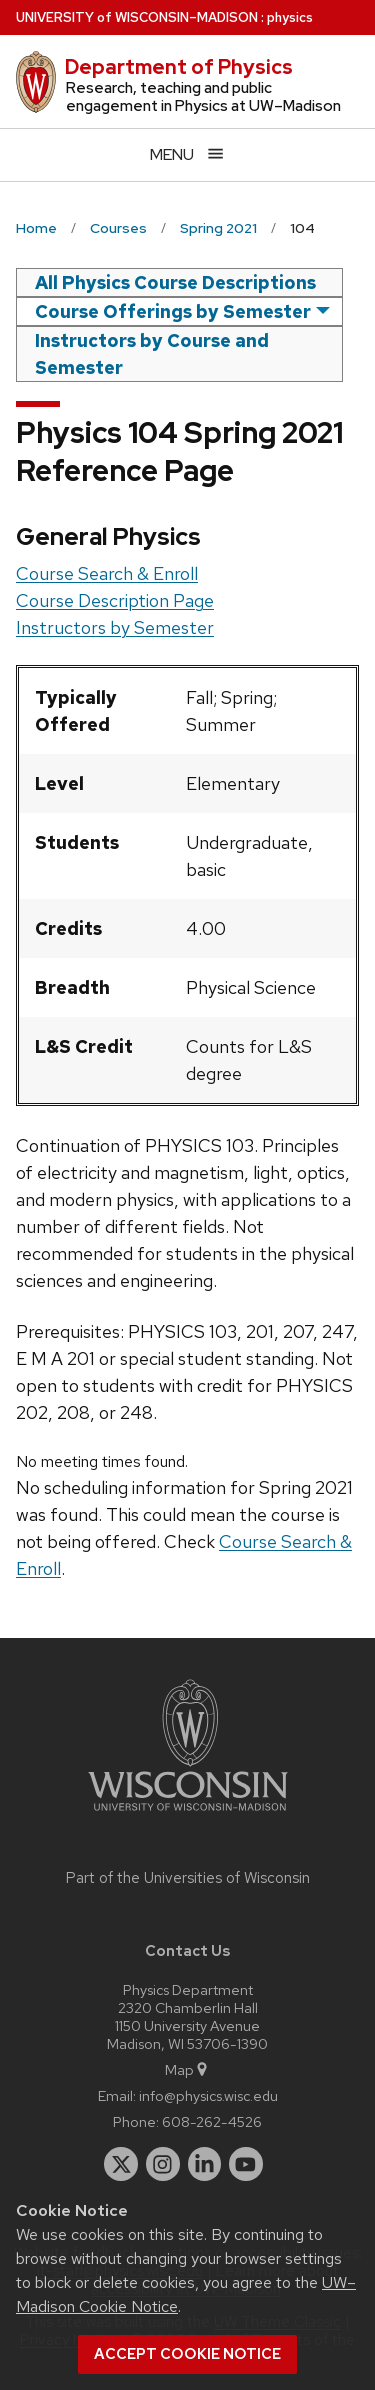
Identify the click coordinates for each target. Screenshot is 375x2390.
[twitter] (121, 2164)
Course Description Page (115, 600)
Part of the (188, 1878)
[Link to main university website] (188, 1814)
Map (187, 2069)
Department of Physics (179, 67)
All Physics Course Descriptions (175, 282)
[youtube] (246, 2164)
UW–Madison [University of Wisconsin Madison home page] (137, 17)
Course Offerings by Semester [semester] (173, 311)
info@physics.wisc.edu (208, 2095)
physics (290, 17)
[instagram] (163, 2164)
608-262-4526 (212, 2121)
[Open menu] (187, 154)
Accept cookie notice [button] (187, 2354)
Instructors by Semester (115, 627)
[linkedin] (205, 2164)
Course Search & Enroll (107, 573)
